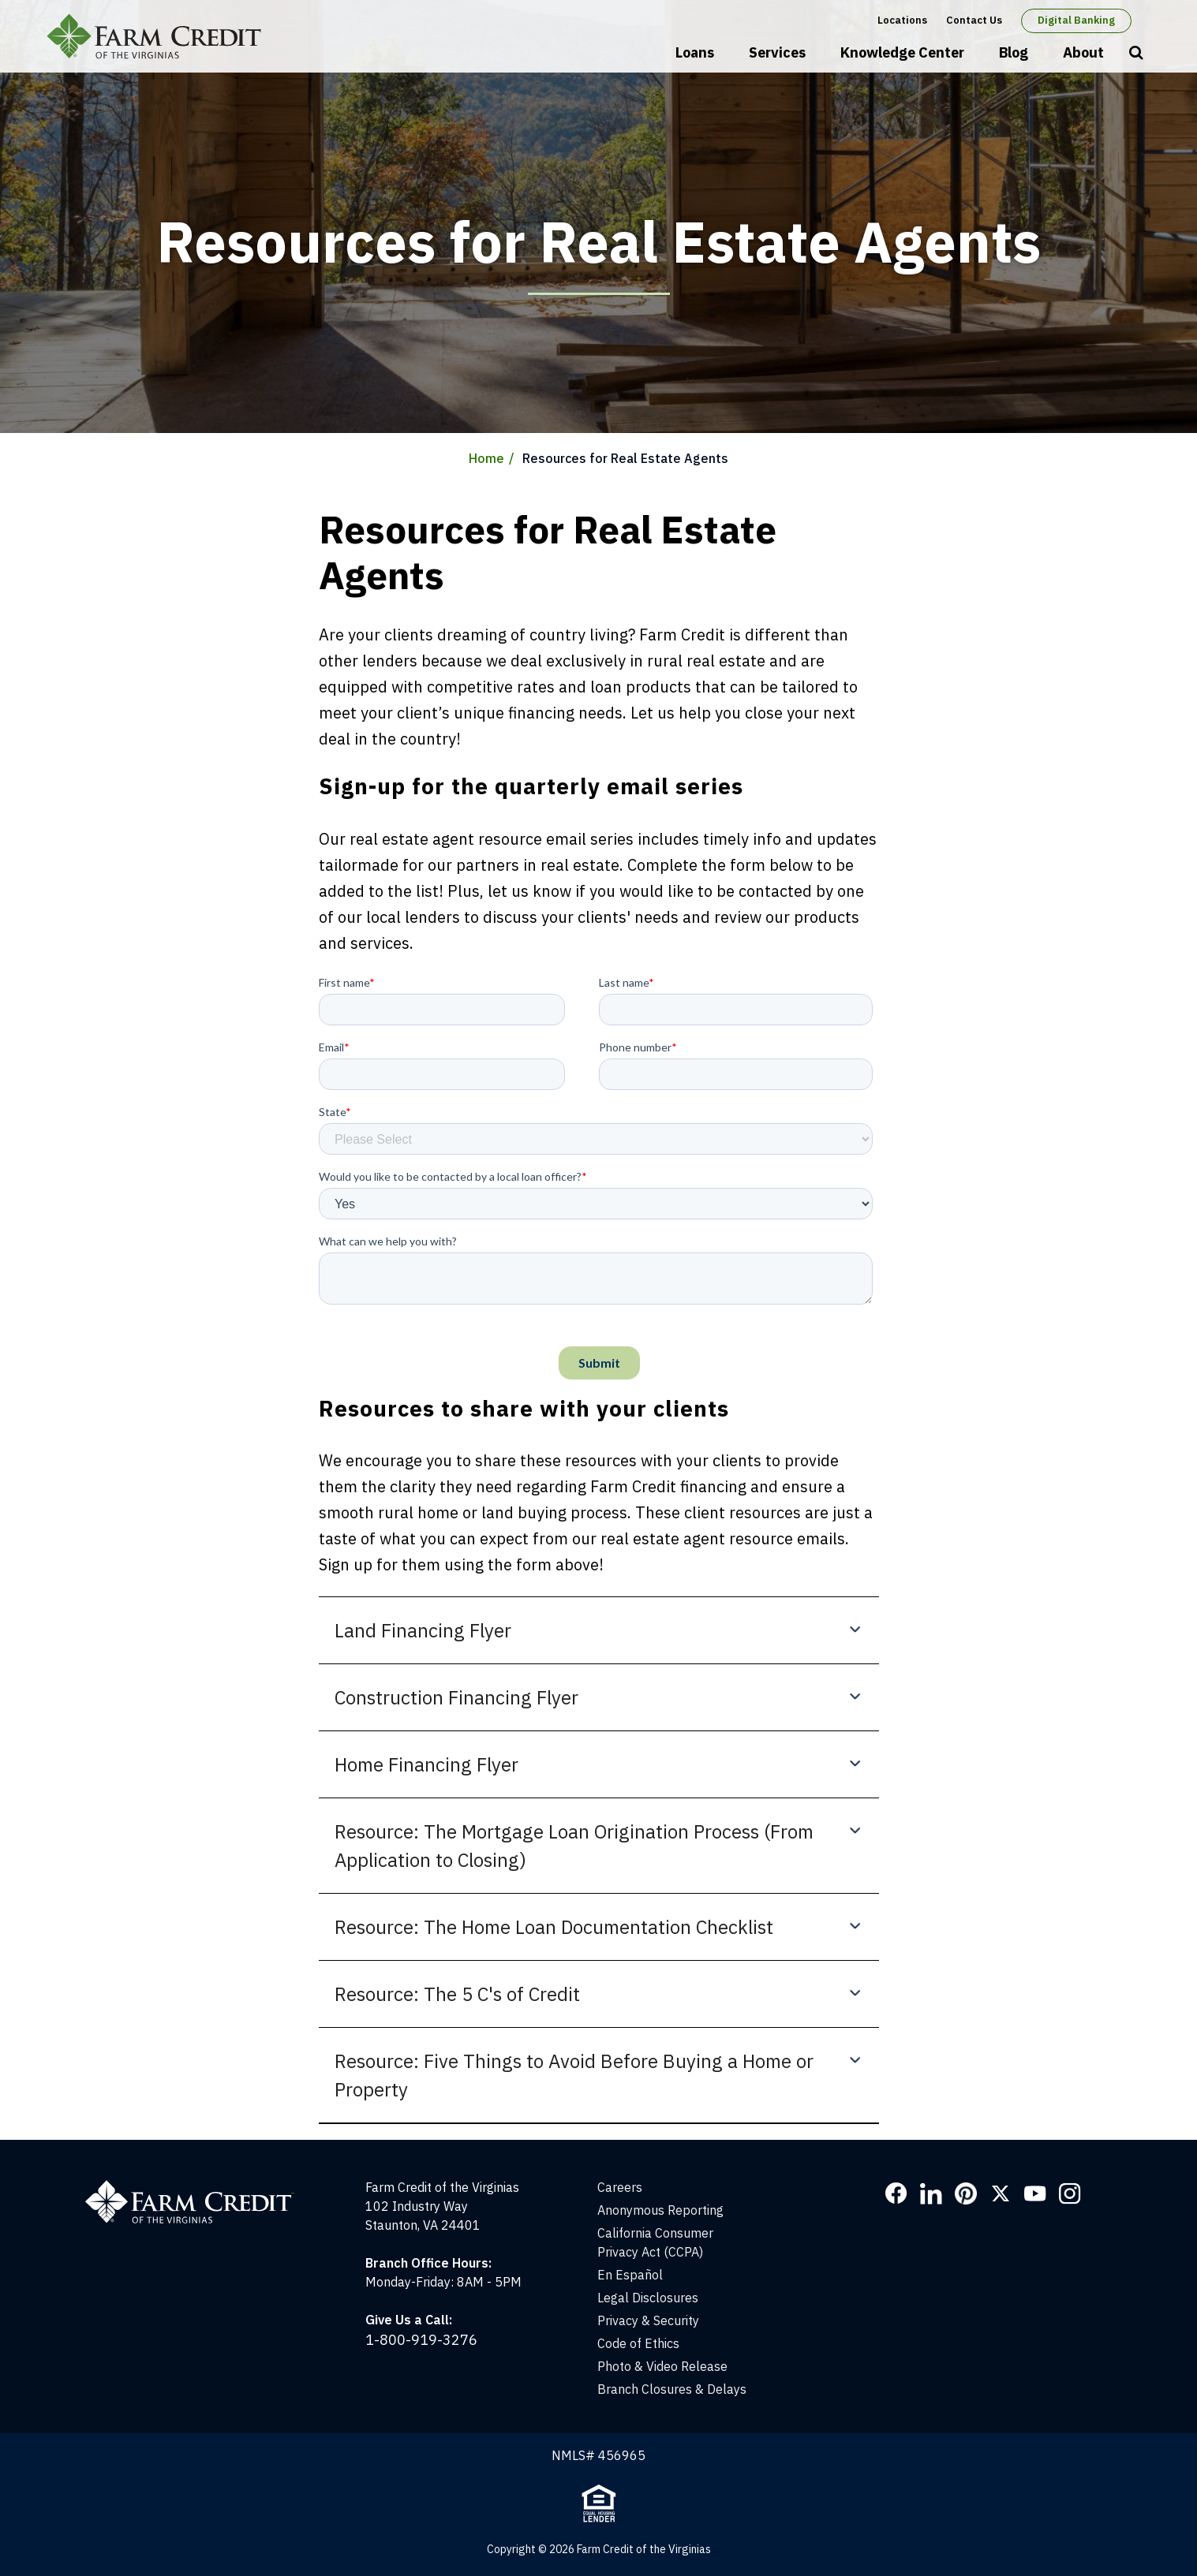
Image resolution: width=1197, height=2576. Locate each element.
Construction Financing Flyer (456, 1697)
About (1083, 52)
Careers (619, 2187)
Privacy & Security (648, 2320)
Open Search (1136, 53)
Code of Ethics (638, 2343)
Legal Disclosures (647, 2297)
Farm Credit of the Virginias (159, 36)
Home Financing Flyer (426, 1764)
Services (777, 52)
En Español (630, 2275)
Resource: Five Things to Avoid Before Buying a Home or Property (574, 2075)
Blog (1013, 52)
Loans (694, 52)
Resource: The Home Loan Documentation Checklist (554, 1926)
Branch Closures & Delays (671, 2389)
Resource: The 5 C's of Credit (457, 1994)
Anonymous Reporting (660, 2210)
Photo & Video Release (662, 2366)
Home (486, 458)
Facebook (896, 2193)
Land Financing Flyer (423, 1630)
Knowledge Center (902, 52)
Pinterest (966, 2193)
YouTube (1035, 2193)
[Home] (197, 2187)
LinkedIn (931, 2193)
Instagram (1070, 2193)
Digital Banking (1076, 20)
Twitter (1000, 2193)
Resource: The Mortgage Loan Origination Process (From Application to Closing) (574, 1845)
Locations (902, 20)
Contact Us (974, 20)
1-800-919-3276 (421, 2340)
